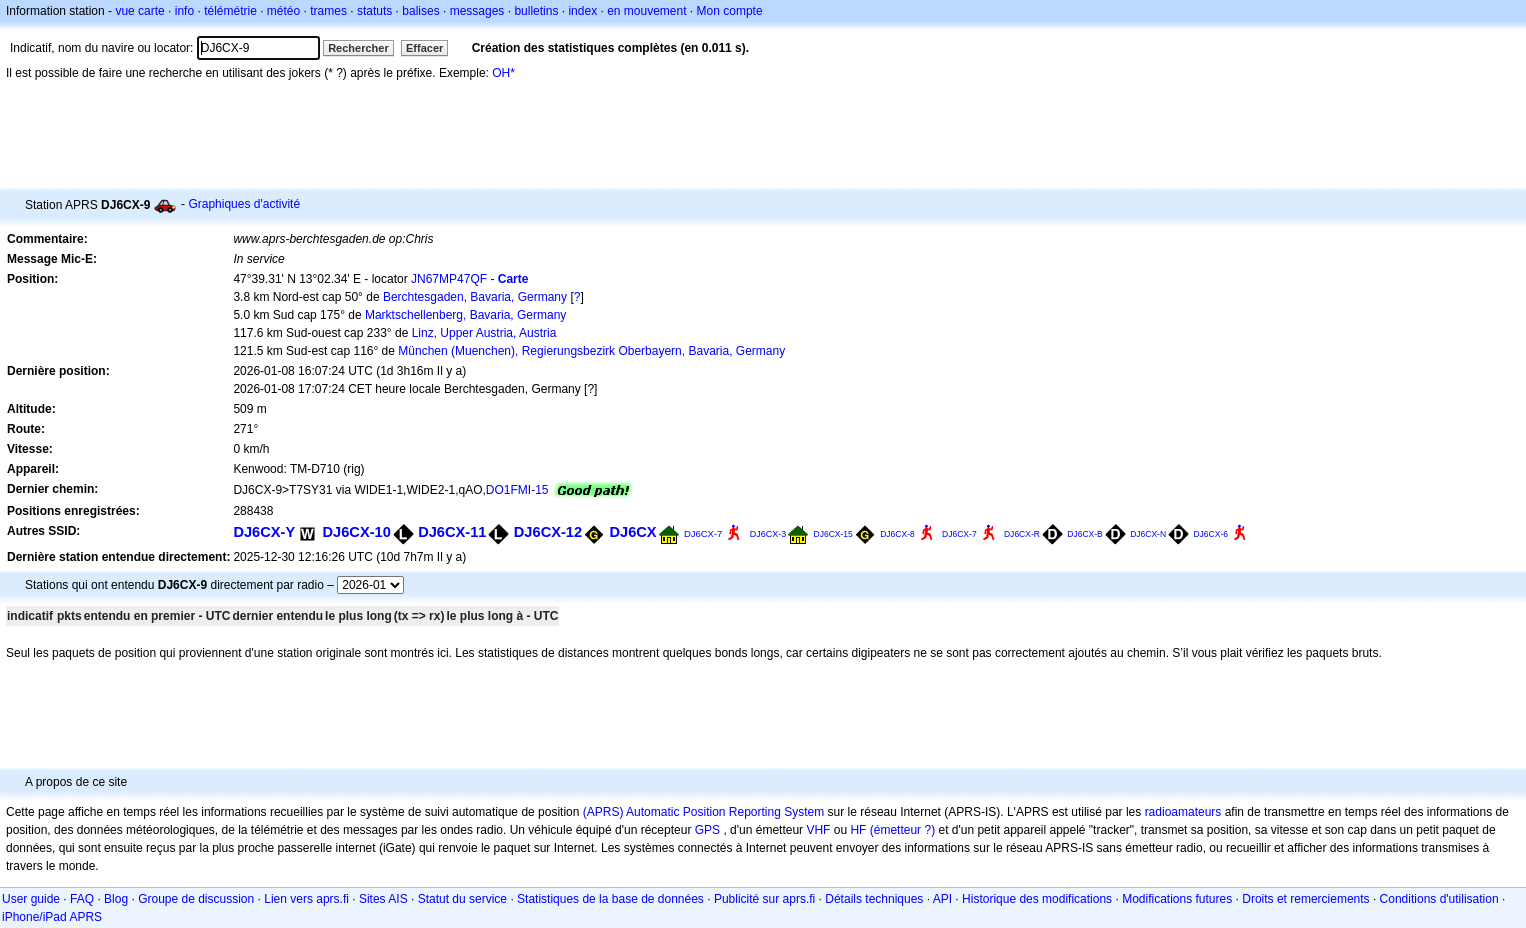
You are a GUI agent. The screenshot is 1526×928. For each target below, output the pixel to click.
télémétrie (230, 11)
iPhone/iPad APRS (52, 917)
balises (420, 11)
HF (858, 830)
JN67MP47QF (449, 279)
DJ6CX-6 (1210, 534)
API (942, 899)
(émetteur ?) (902, 830)
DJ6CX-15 (833, 534)
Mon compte (730, 11)
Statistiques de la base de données (610, 899)
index (582, 11)
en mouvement (646, 11)
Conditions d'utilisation (1439, 899)
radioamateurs (1183, 812)
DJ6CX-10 (357, 532)
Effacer (424, 48)
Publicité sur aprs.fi (764, 899)
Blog (116, 899)
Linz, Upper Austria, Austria (484, 333)
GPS (707, 830)
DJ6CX (632, 532)
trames (328, 11)
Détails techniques (874, 899)
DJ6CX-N (1148, 534)
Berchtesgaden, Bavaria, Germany (475, 297)
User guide (31, 899)
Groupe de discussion (196, 899)
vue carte (139, 11)
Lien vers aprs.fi (306, 899)
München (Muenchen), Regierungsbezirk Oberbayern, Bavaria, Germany (591, 351)
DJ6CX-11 (452, 532)
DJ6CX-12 (548, 532)
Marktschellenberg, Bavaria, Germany (465, 315)
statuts (374, 11)
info (184, 11)
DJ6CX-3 (768, 534)
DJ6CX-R (1022, 534)
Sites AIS (383, 899)
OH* (503, 73)
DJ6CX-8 (897, 534)
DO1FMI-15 (517, 490)
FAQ (82, 899)
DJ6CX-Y (264, 532)
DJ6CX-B (1085, 534)
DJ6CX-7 (703, 533)
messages (477, 11)
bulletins (536, 11)
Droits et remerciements (1305, 899)
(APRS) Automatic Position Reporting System (703, 812)
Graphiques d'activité (244, 204)
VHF (818, 830)
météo (283, 11)
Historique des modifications (1037, 899)
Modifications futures (1177, 899)
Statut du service (462, 899)
